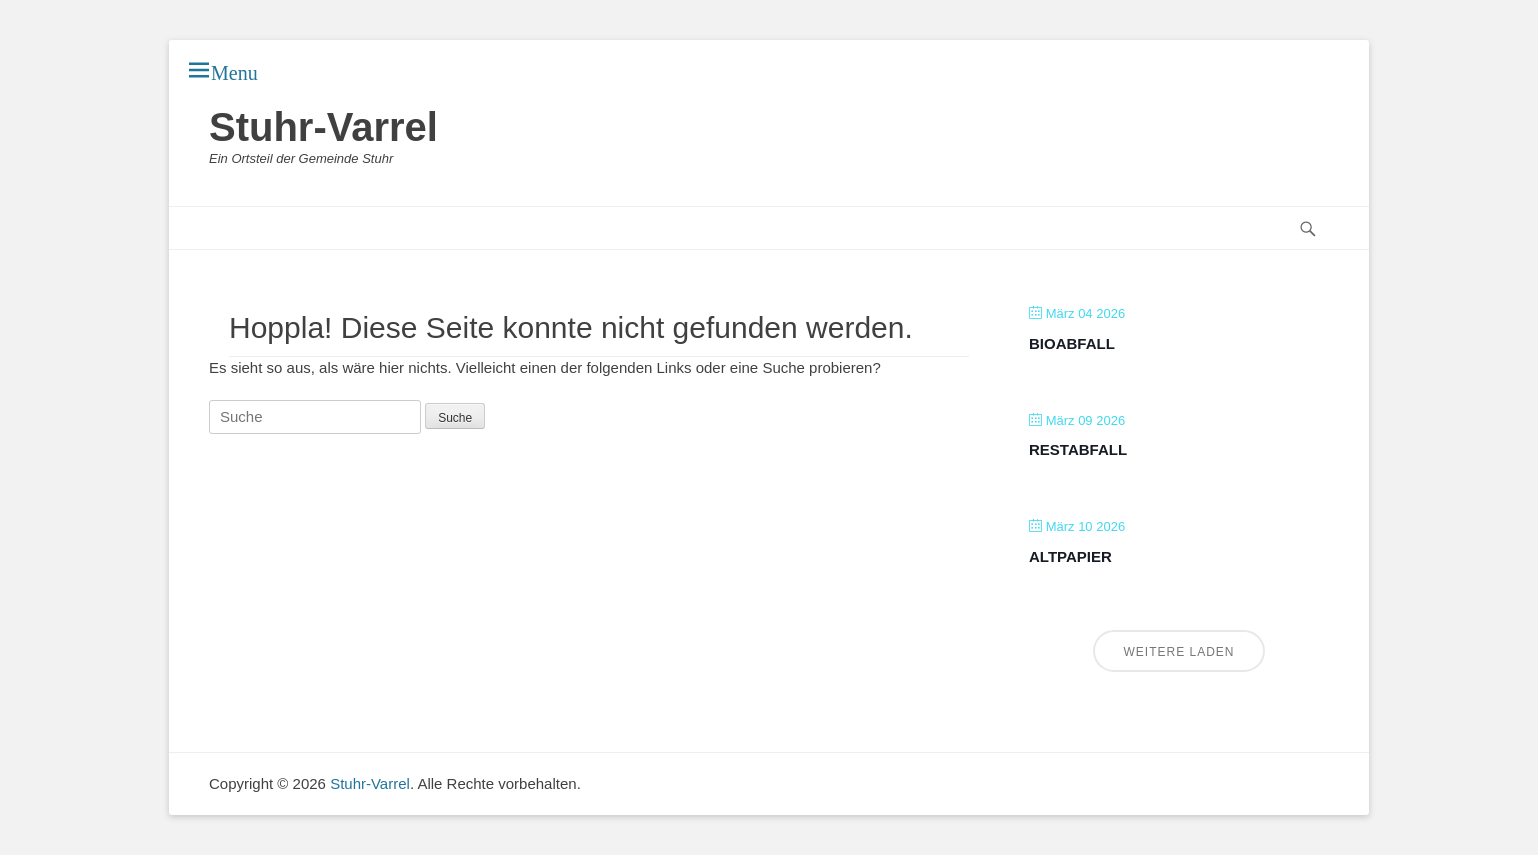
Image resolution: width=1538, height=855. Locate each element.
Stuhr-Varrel (323, 127)
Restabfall (1078, 449)
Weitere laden (1178, 652)
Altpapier (1070, 556)
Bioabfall (1072, 343)
